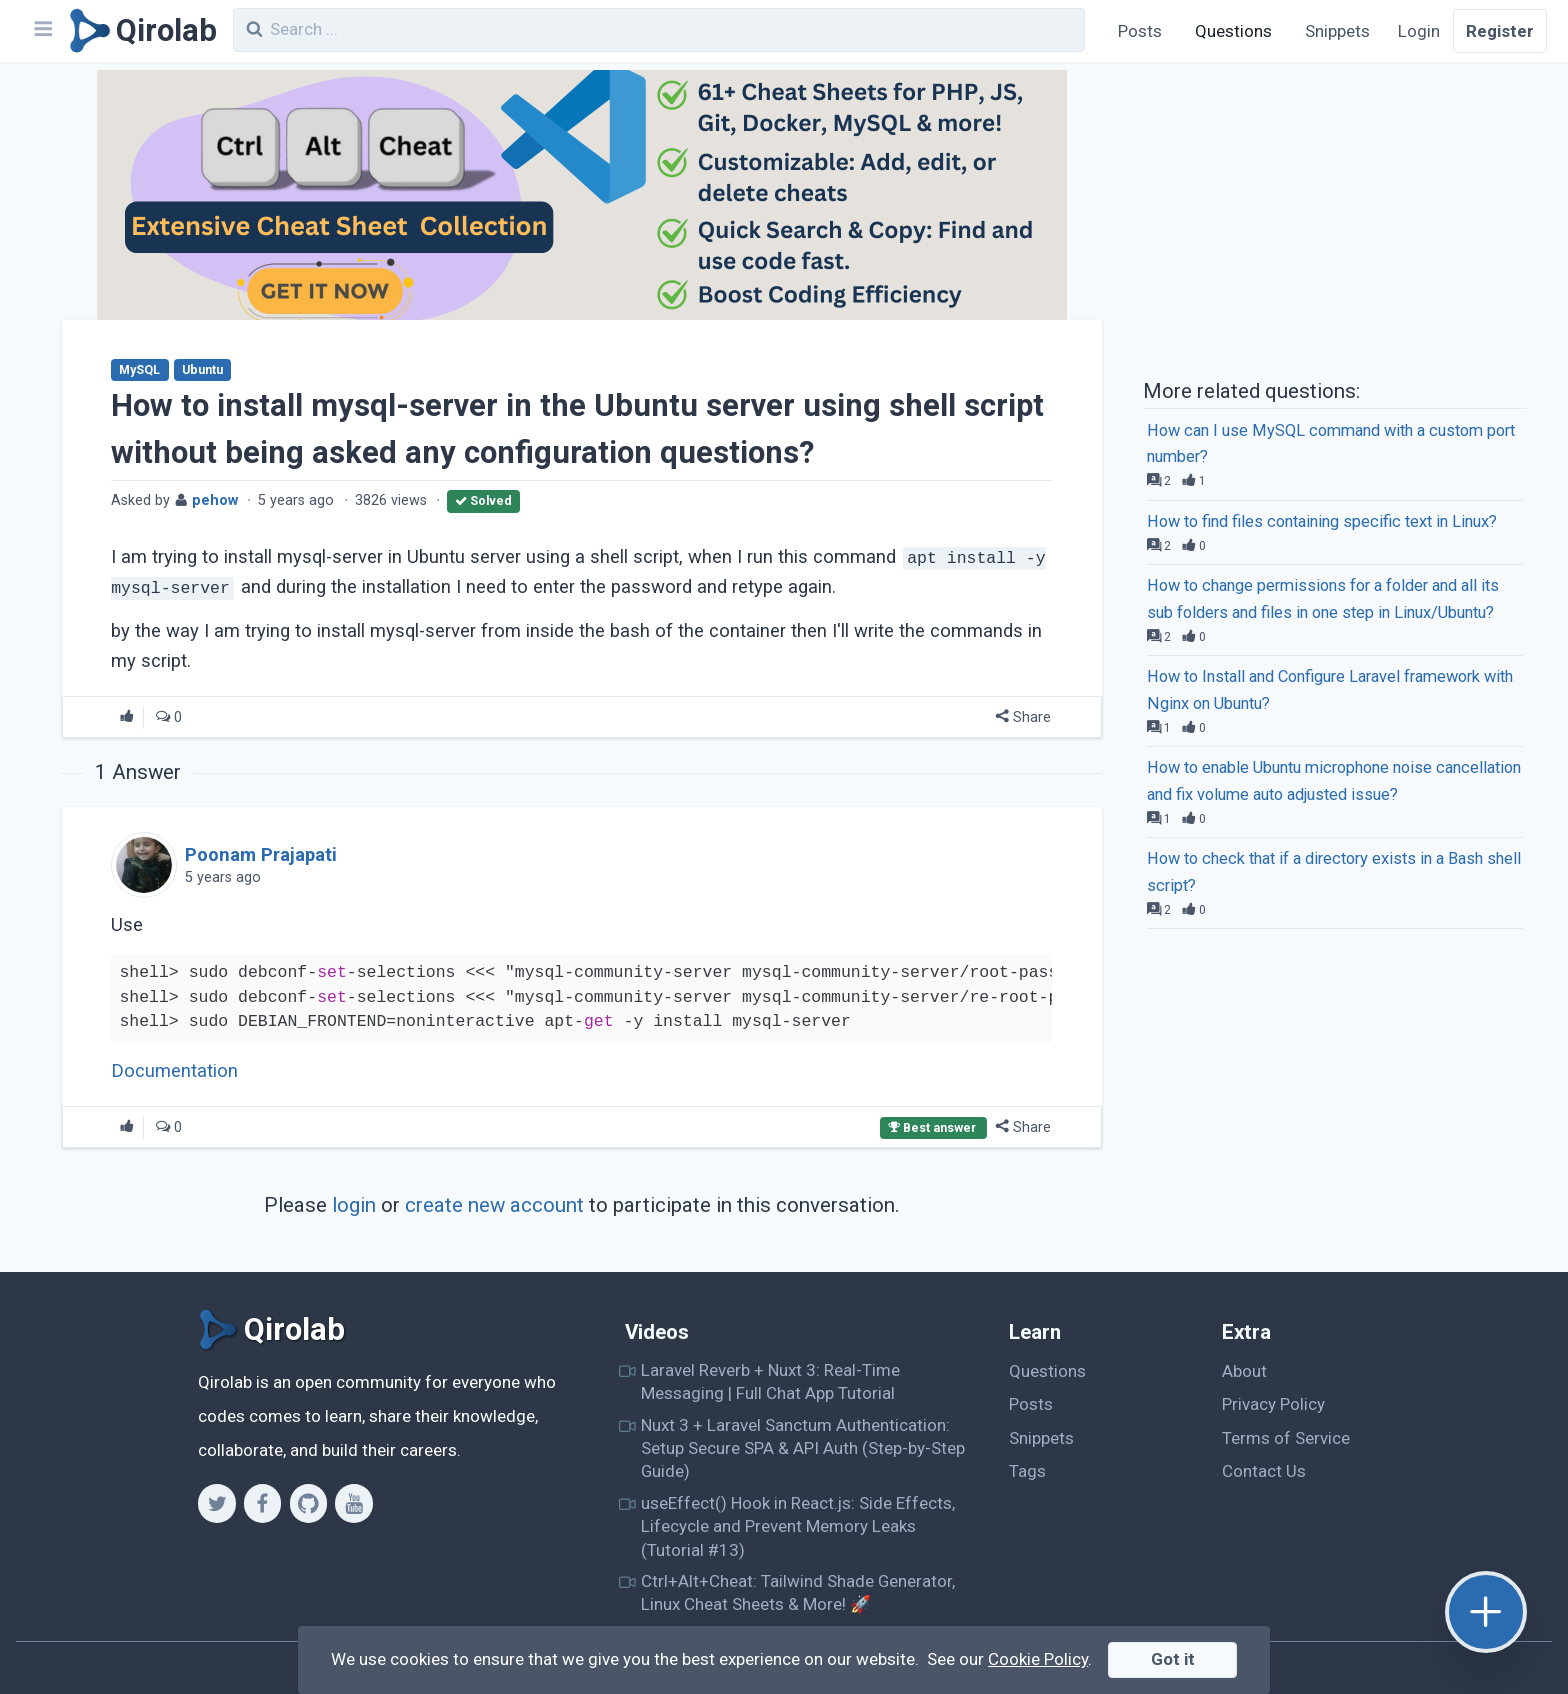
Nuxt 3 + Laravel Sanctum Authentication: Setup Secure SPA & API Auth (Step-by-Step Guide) (803, 1448)
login (354, 1205)
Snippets (1337, 31)
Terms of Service (1286, 1438)
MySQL (139, 370)
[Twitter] (216, 1503)
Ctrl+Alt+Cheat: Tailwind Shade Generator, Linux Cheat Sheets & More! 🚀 (798, 1592)
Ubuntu (202, 370)
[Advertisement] (1335, 218)
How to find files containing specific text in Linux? (1322, 521)
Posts (1140, 31)
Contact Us (1264, 1471)
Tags (1027, 1471)
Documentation (174, 1071)
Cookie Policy (1038, 1659)
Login (1419, 31)
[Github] (308, 1503)
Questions (1233, 31)
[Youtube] (353, 1503)
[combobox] (659, 30)
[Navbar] (42, 31)
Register (1500, 31)
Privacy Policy (1273, 1404)
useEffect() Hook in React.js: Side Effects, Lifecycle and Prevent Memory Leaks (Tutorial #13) (798, 1526)
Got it (1173, 1659)
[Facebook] (262, 1503)
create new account (494, 1205)
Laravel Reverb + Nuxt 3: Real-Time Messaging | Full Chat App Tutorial (770, 1381)
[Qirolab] (139, 31)
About (1244, 1371)
